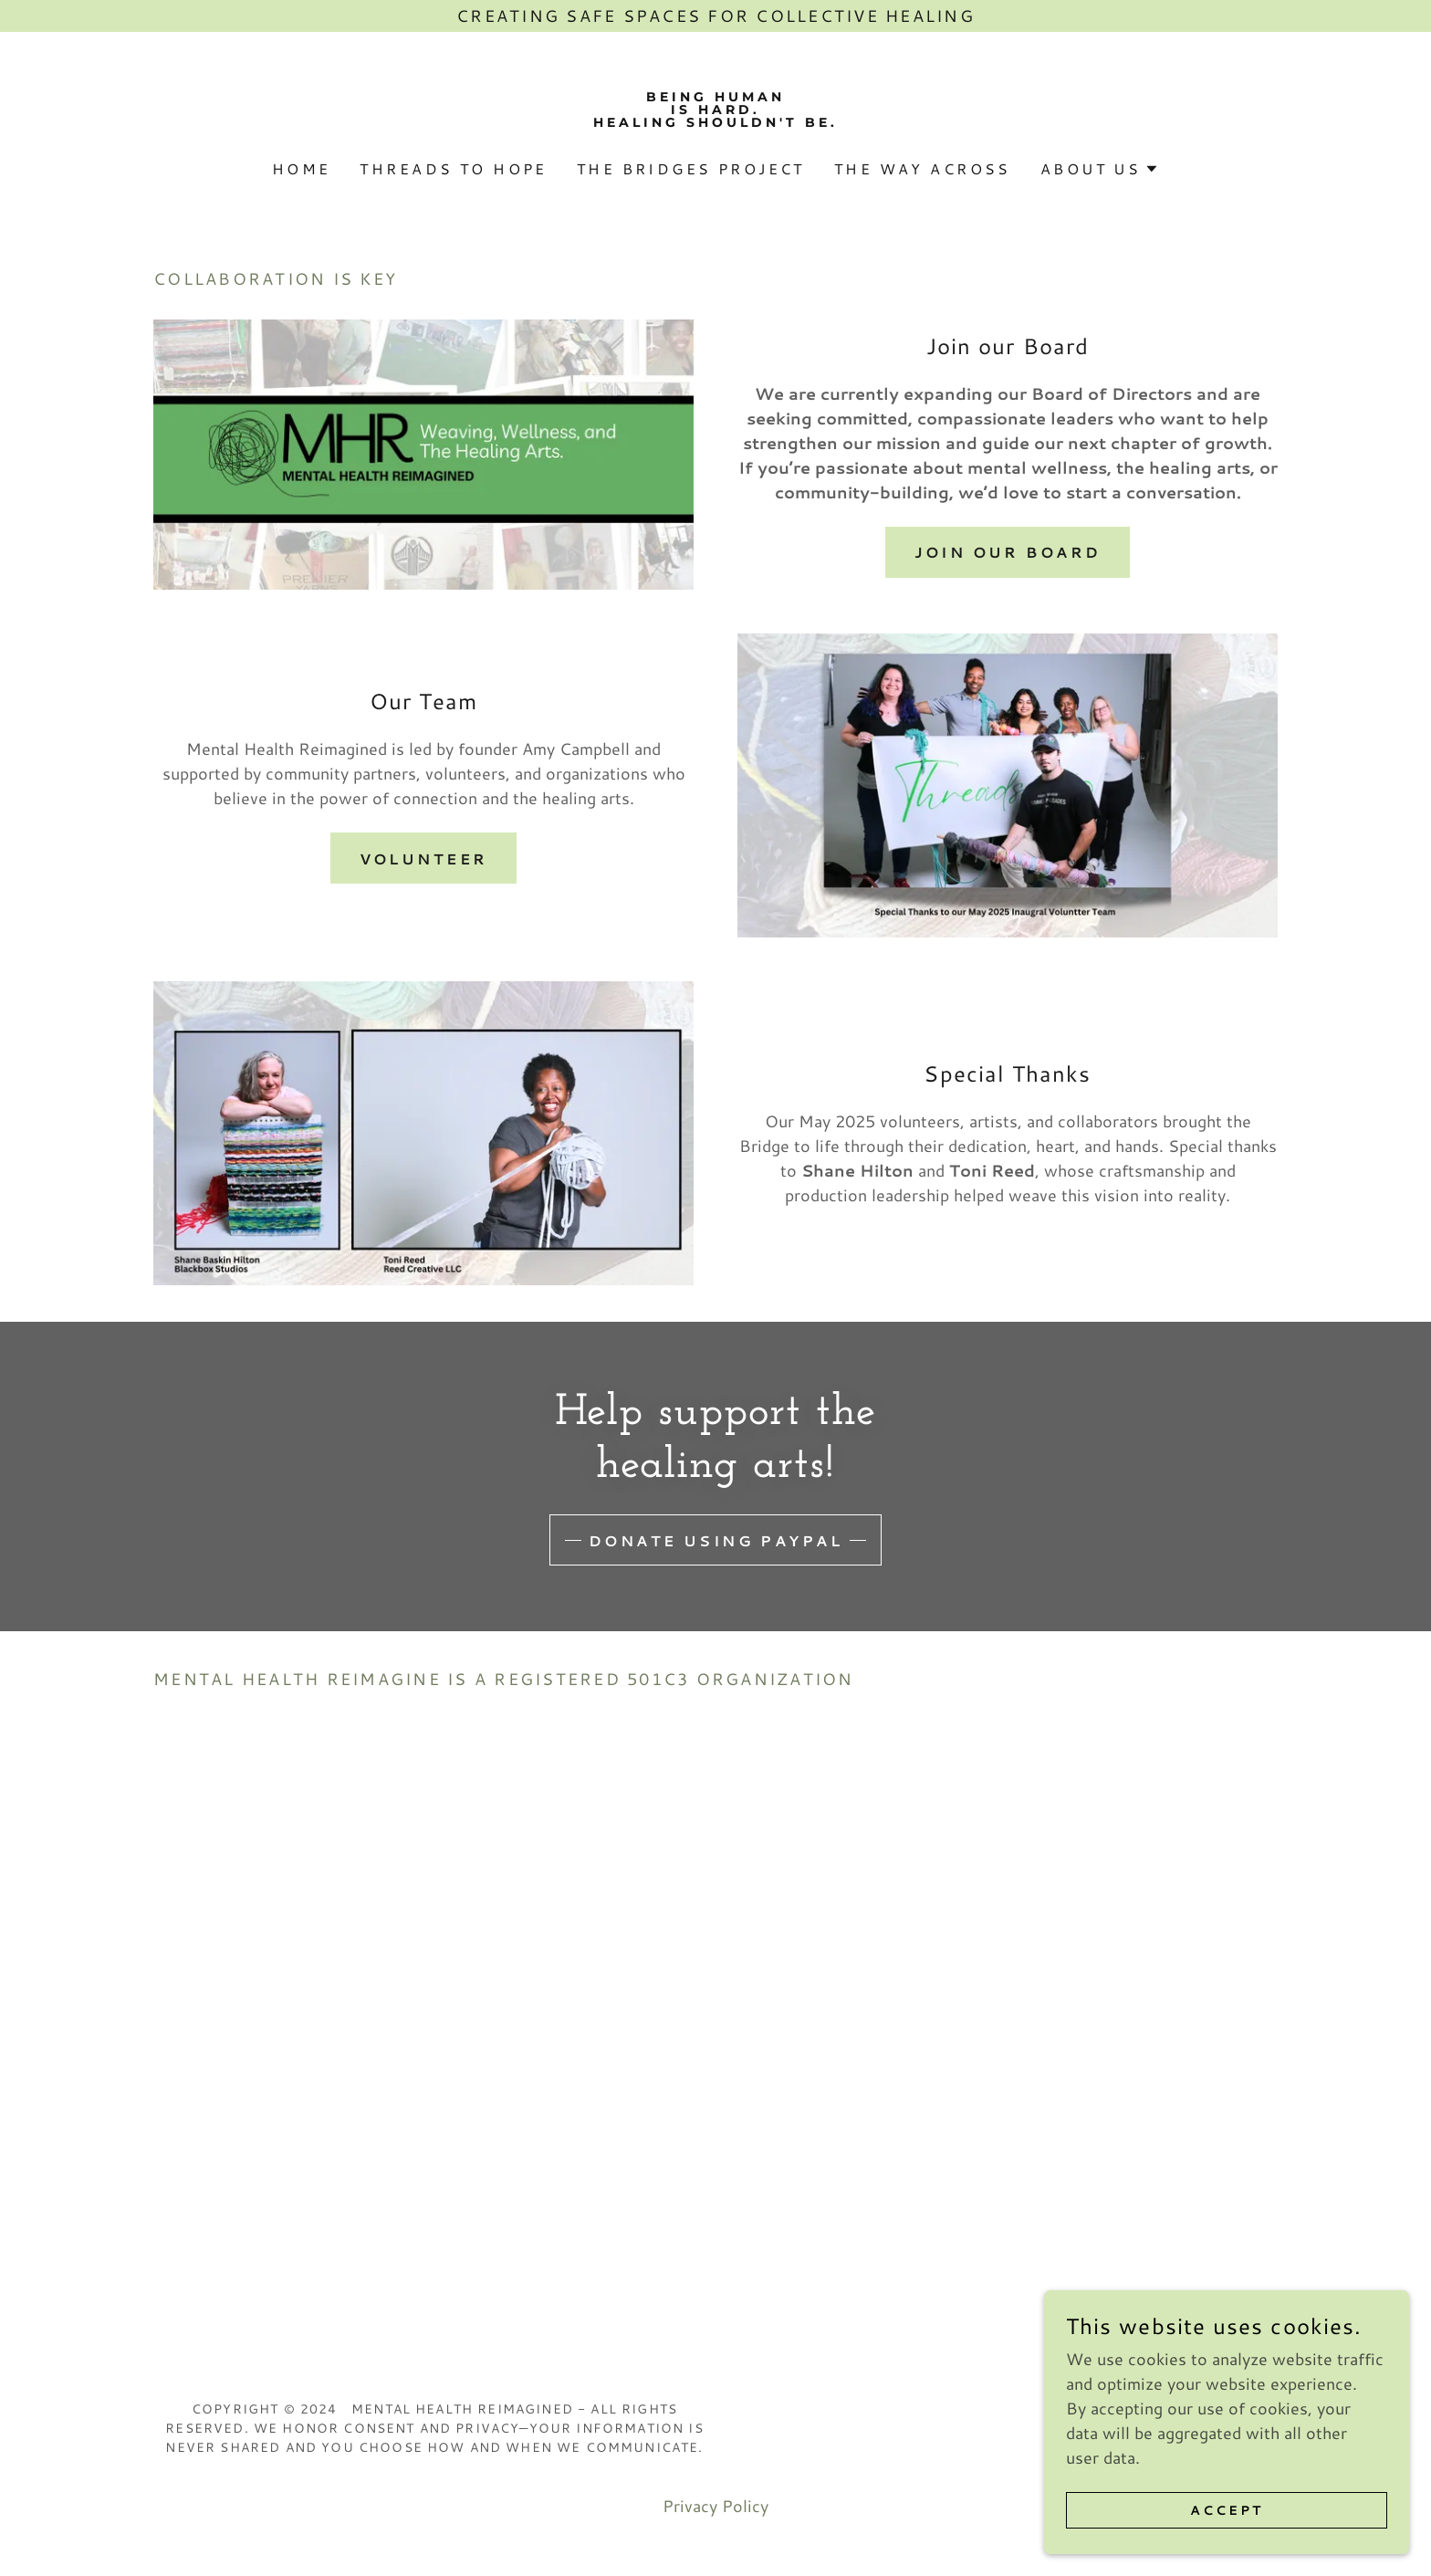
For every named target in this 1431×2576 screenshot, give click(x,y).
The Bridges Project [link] (691, 168)
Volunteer (424, 858)
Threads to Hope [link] (453, 168)
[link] (716, 120)
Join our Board (1008, 551)
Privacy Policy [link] (715, 2506)
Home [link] (301, 168)
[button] (1099, 169)
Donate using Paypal (715, 1540)
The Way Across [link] (922, 168)
